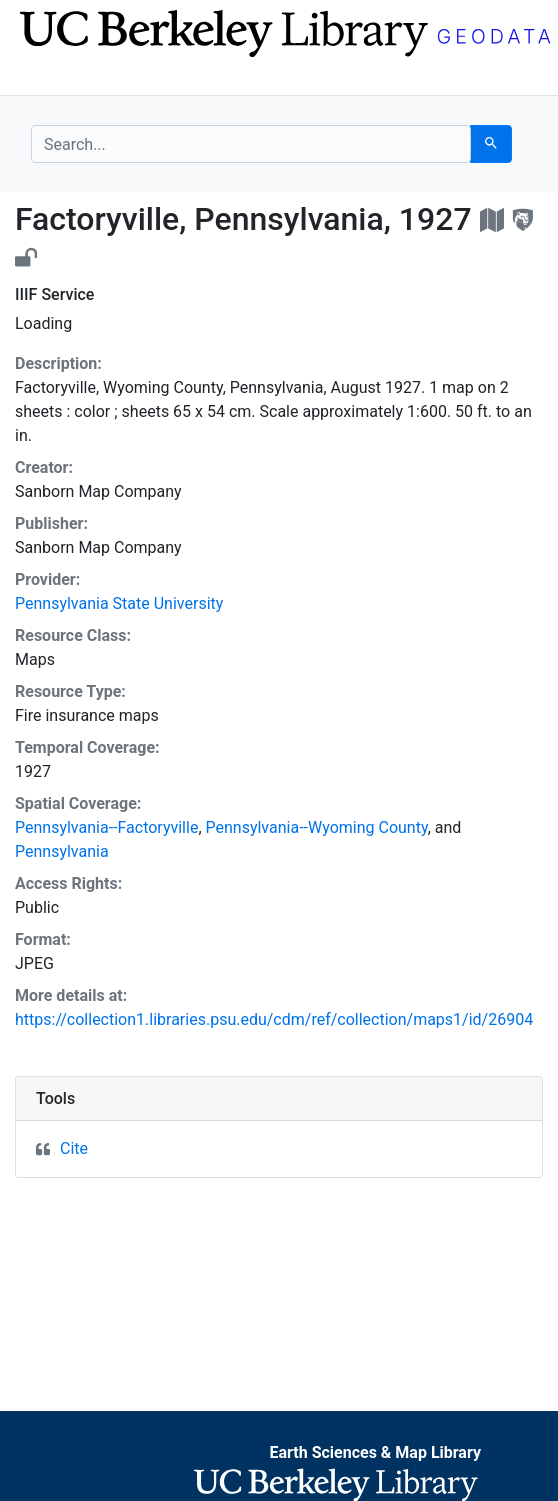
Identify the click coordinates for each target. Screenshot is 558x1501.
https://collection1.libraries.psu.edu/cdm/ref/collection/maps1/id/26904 (274, 1019)
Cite (74, 1148)
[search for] (251, 144)
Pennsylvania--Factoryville (106, 827)
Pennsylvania (62, 851)
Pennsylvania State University (119, 603)
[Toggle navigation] (44, 78)
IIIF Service (54, 294)
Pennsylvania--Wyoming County (317, 827)
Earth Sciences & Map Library (375, 1452)
